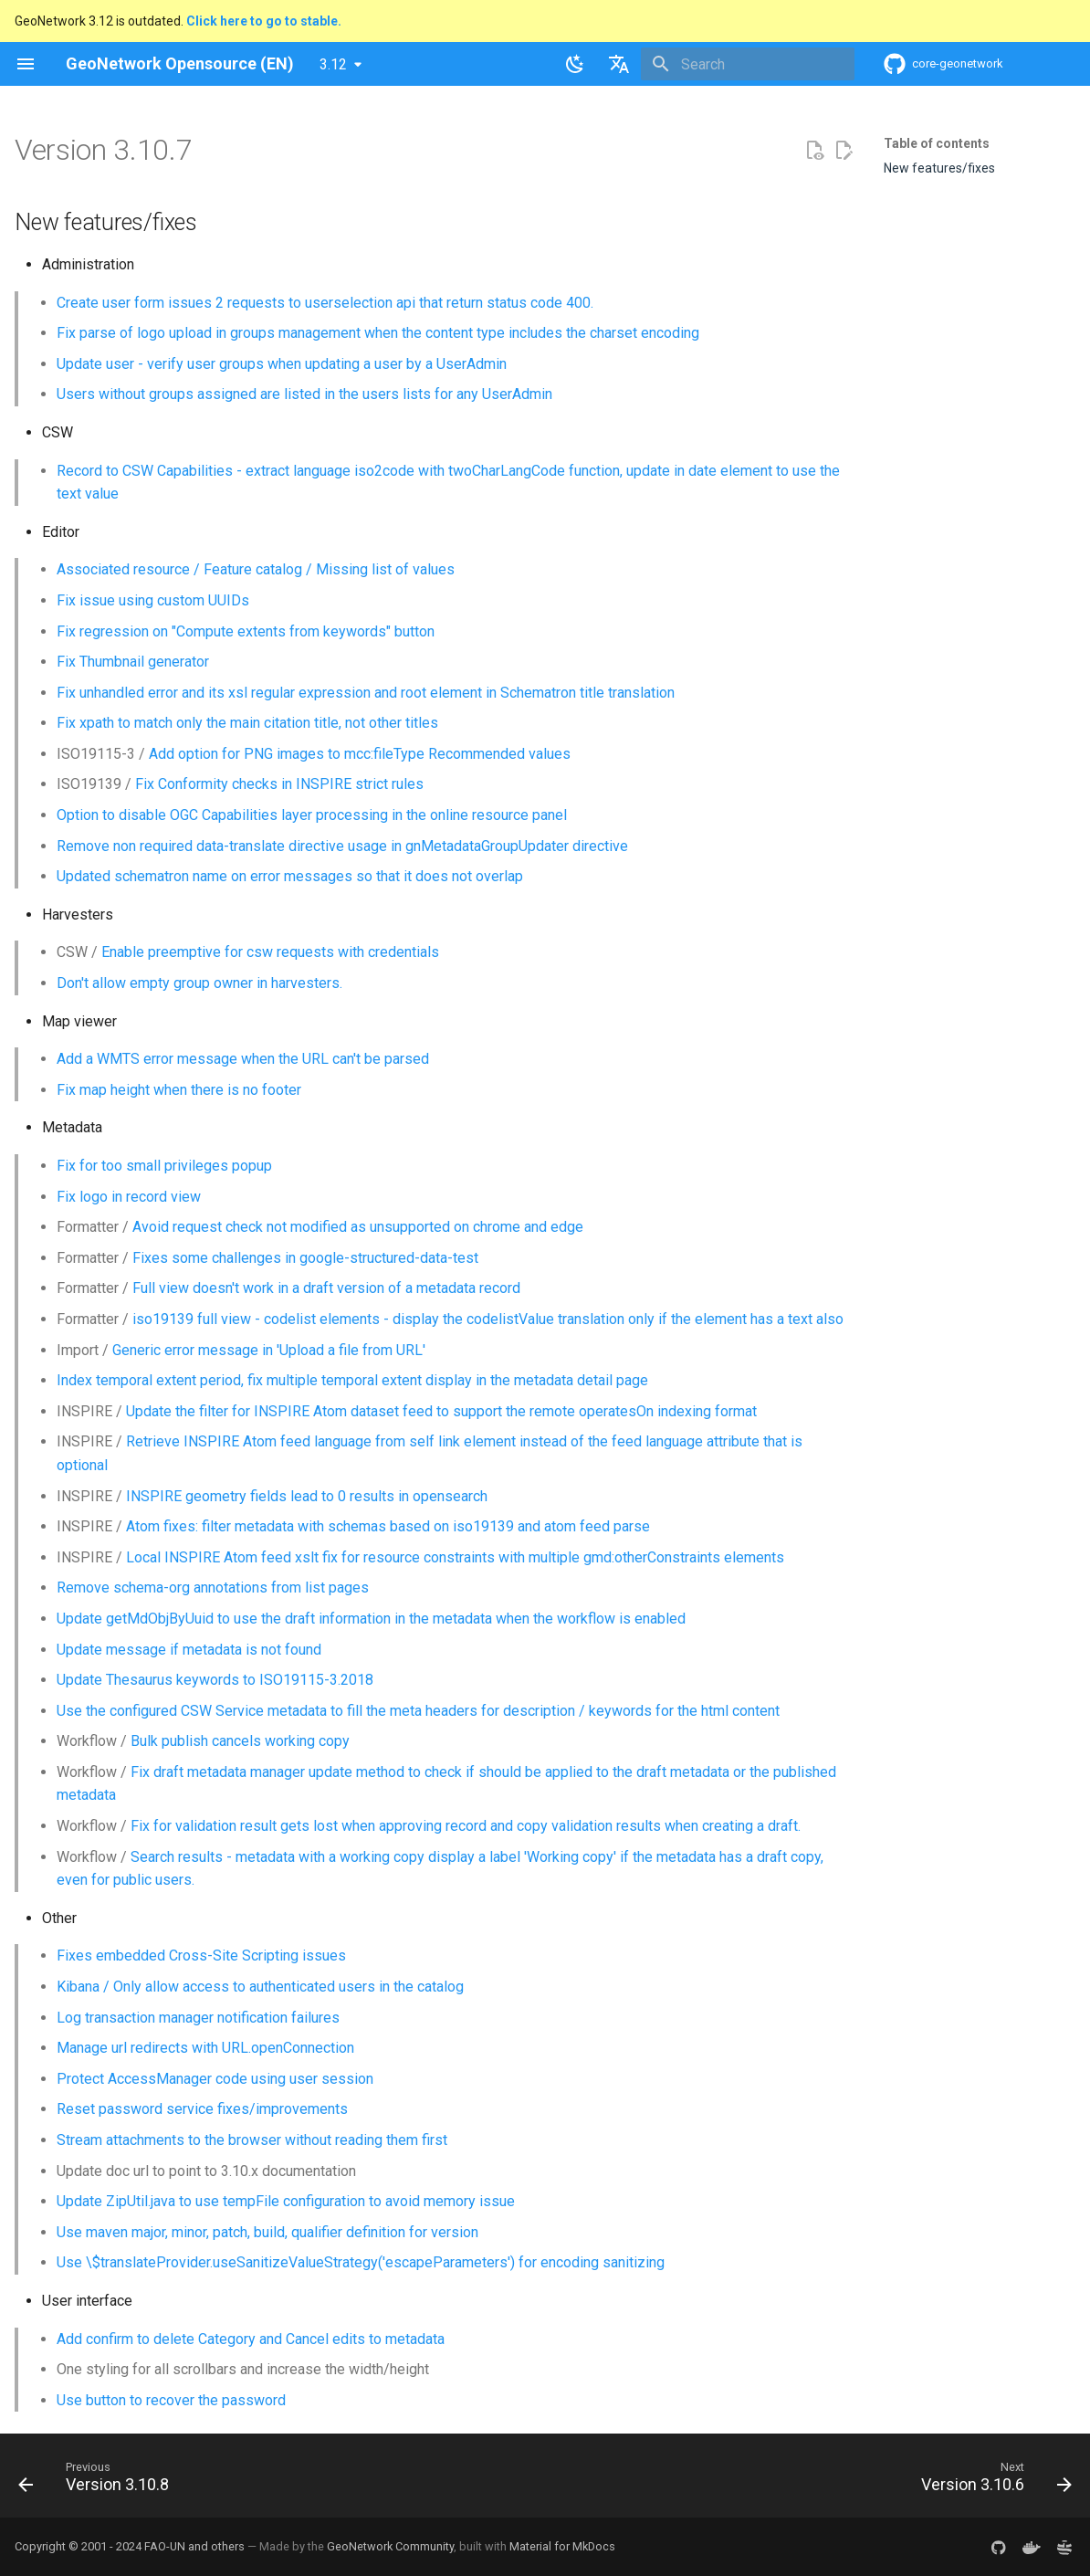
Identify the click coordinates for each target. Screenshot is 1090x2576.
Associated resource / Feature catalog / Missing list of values (256, 569)
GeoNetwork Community (390, 2546)
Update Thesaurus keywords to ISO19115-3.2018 (215, 1679)
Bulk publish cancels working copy (240, 1741)
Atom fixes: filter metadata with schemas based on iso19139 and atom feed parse (388, 1526)
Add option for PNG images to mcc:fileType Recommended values (360, 753)
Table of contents (937, 143)
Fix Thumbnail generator (133, 661)
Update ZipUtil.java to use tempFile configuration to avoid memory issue (286, 2201)
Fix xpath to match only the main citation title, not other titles (247, 722)
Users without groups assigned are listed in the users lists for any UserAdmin (304, 394)
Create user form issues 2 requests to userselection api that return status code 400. (325, 302)
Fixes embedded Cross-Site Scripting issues (201, 1955)
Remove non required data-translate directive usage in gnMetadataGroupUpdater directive (342, 846)
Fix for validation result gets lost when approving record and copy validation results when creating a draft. (466, 1826)
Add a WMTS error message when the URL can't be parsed (243, 1058)
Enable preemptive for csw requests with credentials (270, 952)
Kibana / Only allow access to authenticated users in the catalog (260, 1986)
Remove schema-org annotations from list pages (213, 1587)
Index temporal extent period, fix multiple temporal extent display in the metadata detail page (352, 1380)
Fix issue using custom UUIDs (153, 600)
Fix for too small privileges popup (164, 1165)
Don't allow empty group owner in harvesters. (199, 983)
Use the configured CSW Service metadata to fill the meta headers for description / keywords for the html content (418, 1710)
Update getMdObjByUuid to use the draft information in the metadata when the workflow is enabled (371, 1618)
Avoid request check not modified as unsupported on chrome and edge (357, 1226)
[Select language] (619, 64)
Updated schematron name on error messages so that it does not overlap (290, 876)
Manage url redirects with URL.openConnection (205, 2047)
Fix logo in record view (129, 1196)
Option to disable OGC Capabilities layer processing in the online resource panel (312, 815)
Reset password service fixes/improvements (202, 2109)
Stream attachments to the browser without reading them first (252, 2140)
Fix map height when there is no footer (179, 1090)
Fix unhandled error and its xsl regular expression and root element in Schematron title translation (366, 692)
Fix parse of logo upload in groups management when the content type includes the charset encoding (378, 333)
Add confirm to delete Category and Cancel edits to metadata (251, 2339)
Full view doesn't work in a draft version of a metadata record (326, 1288)
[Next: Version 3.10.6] (991, 2481)
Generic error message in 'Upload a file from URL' (268, 1350)
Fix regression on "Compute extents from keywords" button (246, 631)
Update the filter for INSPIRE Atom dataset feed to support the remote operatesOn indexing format (441, 1411)
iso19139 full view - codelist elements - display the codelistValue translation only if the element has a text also (488, 1319)
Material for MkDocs (562, 2546)
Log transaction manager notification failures (198, 2017)
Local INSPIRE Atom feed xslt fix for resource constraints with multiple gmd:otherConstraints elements (455, 1557)
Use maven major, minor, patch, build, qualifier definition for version (267, 2232)
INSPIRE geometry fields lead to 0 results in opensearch (306, 1496)
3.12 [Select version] (333, 64)
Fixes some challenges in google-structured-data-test (305, 1258)
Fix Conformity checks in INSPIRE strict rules (279, 784)
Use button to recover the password (171, 2400)
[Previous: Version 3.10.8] (99, 2481)
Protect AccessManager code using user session (215, 2078)
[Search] (747, 63)
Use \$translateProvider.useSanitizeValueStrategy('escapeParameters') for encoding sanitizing (361, 2262)
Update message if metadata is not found (189, 1649)
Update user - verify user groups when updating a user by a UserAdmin (282, 364)
